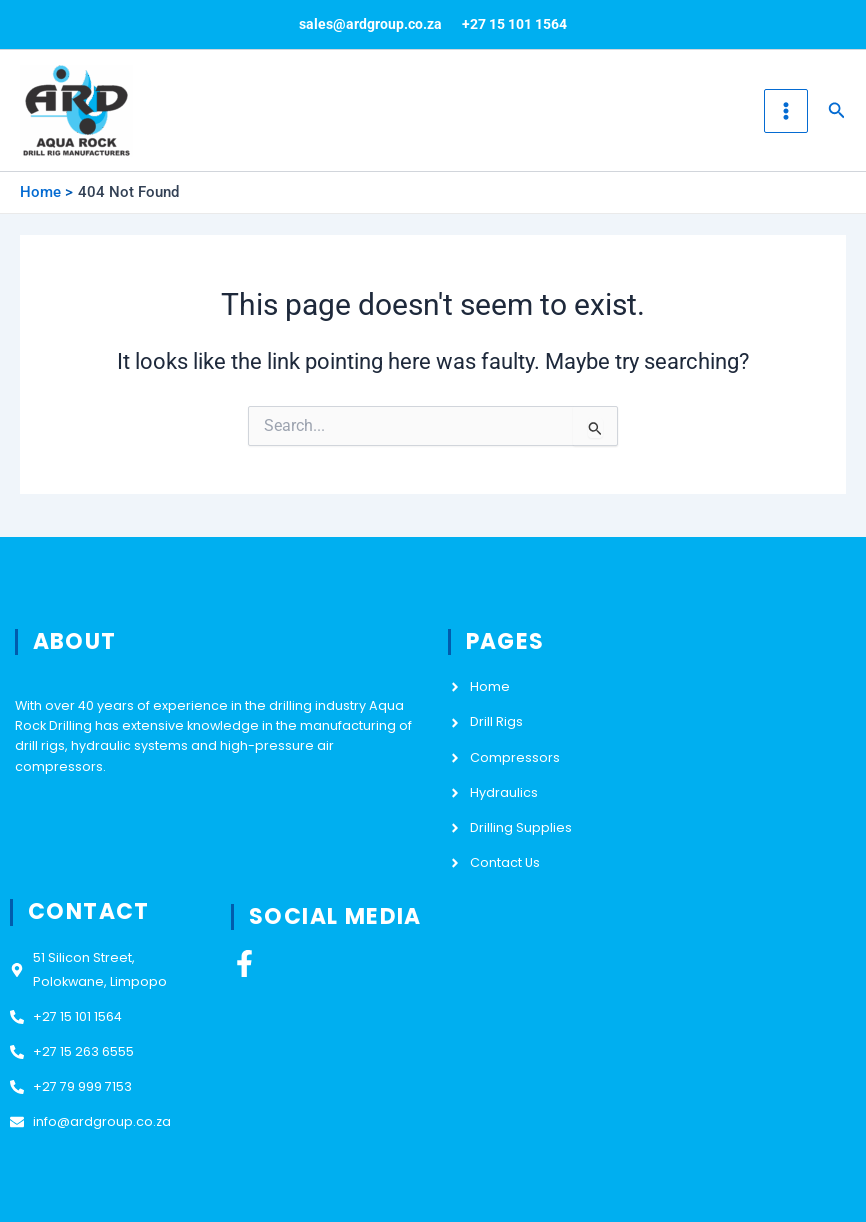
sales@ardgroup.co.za (370, 24)
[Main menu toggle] (786, 111)
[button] (837, 110)
